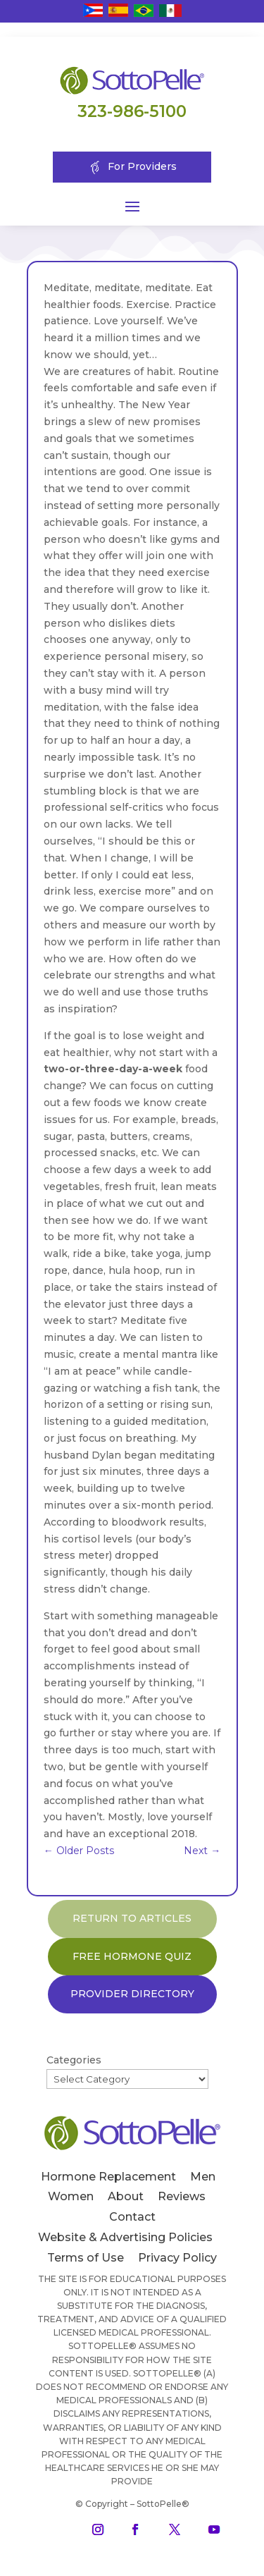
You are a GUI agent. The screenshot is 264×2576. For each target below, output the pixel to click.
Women (71, 2196)
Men (202, 2176)
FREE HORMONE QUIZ (132, 1956)
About (126, 2196)
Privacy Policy (177, 2257)
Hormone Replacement (108, 2176)
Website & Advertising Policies (125, 2237)
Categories (73, 2060)
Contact (132, 2217)
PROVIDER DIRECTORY (132, 1993)
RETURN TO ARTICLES (132, 1918)
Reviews (182, 2196)
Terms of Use (85, 2257)
